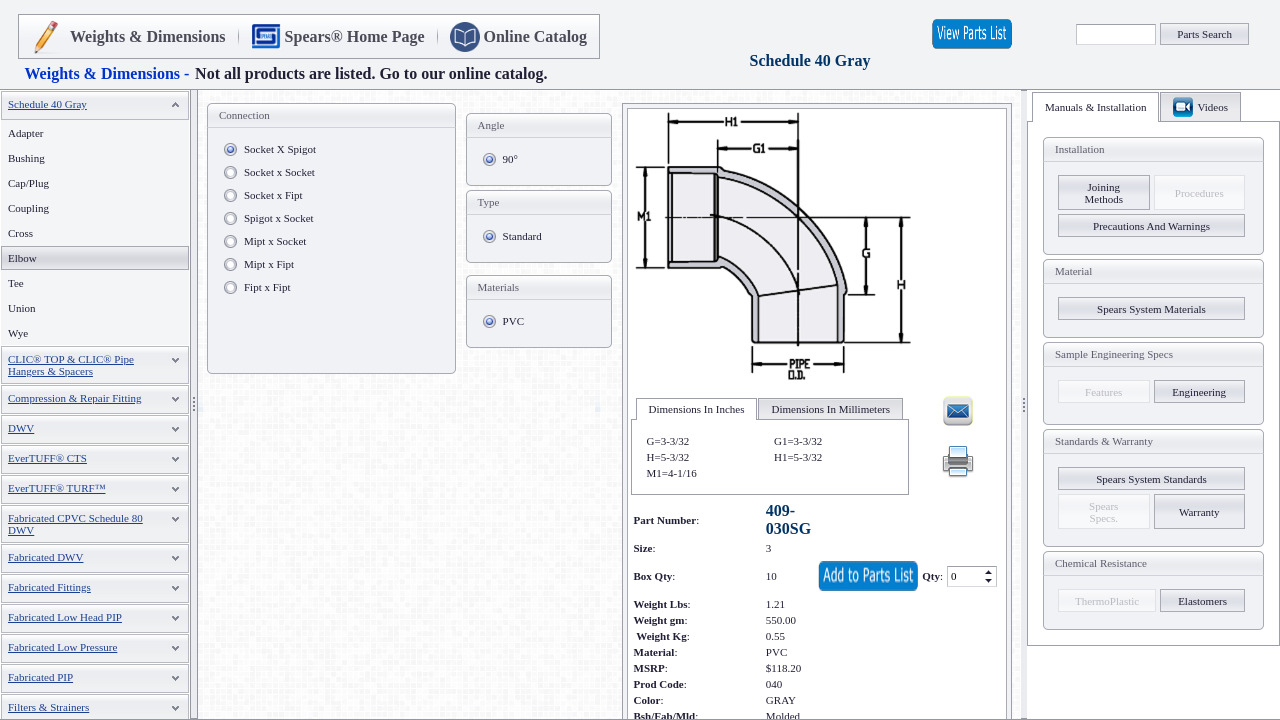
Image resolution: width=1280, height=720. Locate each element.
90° (510, 159)
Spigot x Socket (279, 218)
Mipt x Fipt (269, 264)
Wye (18, 333)
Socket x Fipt (273, 195)
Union (22, 308)
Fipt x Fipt (267, 287)
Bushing (26, 158)
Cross (20, 233)
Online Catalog (536, 36)
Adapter (25, 133)
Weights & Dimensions (148, 36)
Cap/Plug (28, 183)
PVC (513, 321)
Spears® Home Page (355, 36)
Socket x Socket (279, 172)
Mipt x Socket (275, 241)
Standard (522, 236)
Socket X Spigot (280, 149)
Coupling (28, 208)
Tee (16, 283)
